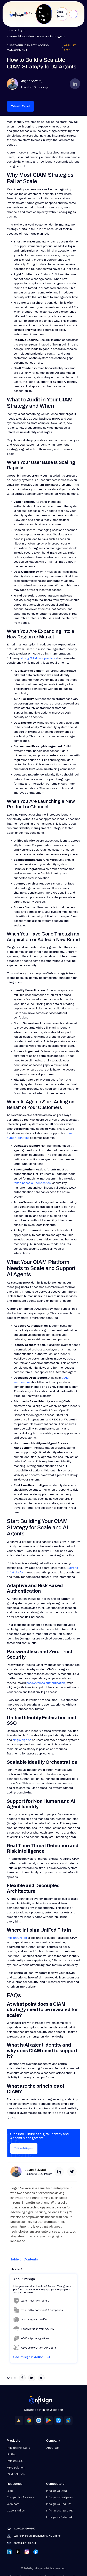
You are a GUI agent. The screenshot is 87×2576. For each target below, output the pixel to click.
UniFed (11, 2454)
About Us (52, 2447)
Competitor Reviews (20, 2497)
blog (19, 30)
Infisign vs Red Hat (58, 2504)
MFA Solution (16, 2467)
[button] (28, 13)
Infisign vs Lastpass (59, 2497)
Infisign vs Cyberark (59, 2517)
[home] (17, 14)
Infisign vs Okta (56, 2490)
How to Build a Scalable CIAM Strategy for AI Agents (36, 36)
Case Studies (16, 2510)
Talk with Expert (20, 106)
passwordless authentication (45, 1683)
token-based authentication (32, 1183)
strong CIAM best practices (38, 658)
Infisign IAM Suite (18, 2447)
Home (10, 30)
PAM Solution (16, 2474)
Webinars (13, 2504)
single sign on (22, 1740)
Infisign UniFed (17, 1937)
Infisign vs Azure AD (59, 2510)
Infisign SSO (15, 2461)
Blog (10, 2490)
